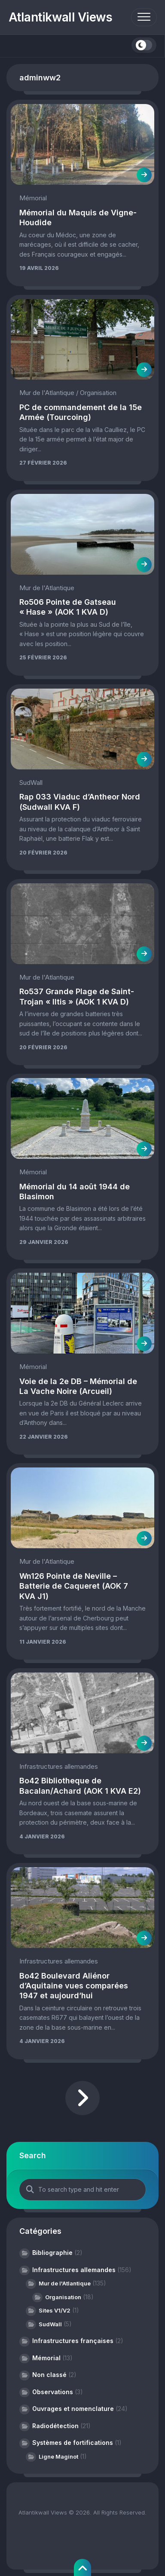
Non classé (49, 2374)
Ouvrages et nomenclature (73, 2408)
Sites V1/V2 (54, 2310)
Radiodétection (55, 2425)
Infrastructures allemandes (58, 1766)
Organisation (98, 393)
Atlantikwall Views (61, 17)
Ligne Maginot (58, 2456)
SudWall (31, 782)
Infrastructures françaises (72, 2340)
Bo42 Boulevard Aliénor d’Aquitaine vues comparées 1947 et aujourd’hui (73, 1985)
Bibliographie (52, 2252)
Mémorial (33, 198)
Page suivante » (82, 2098)
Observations (52, 2391)
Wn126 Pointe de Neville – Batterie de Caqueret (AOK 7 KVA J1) (73, 1586)
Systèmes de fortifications (72, 2442)
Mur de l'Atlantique (46, 393)
